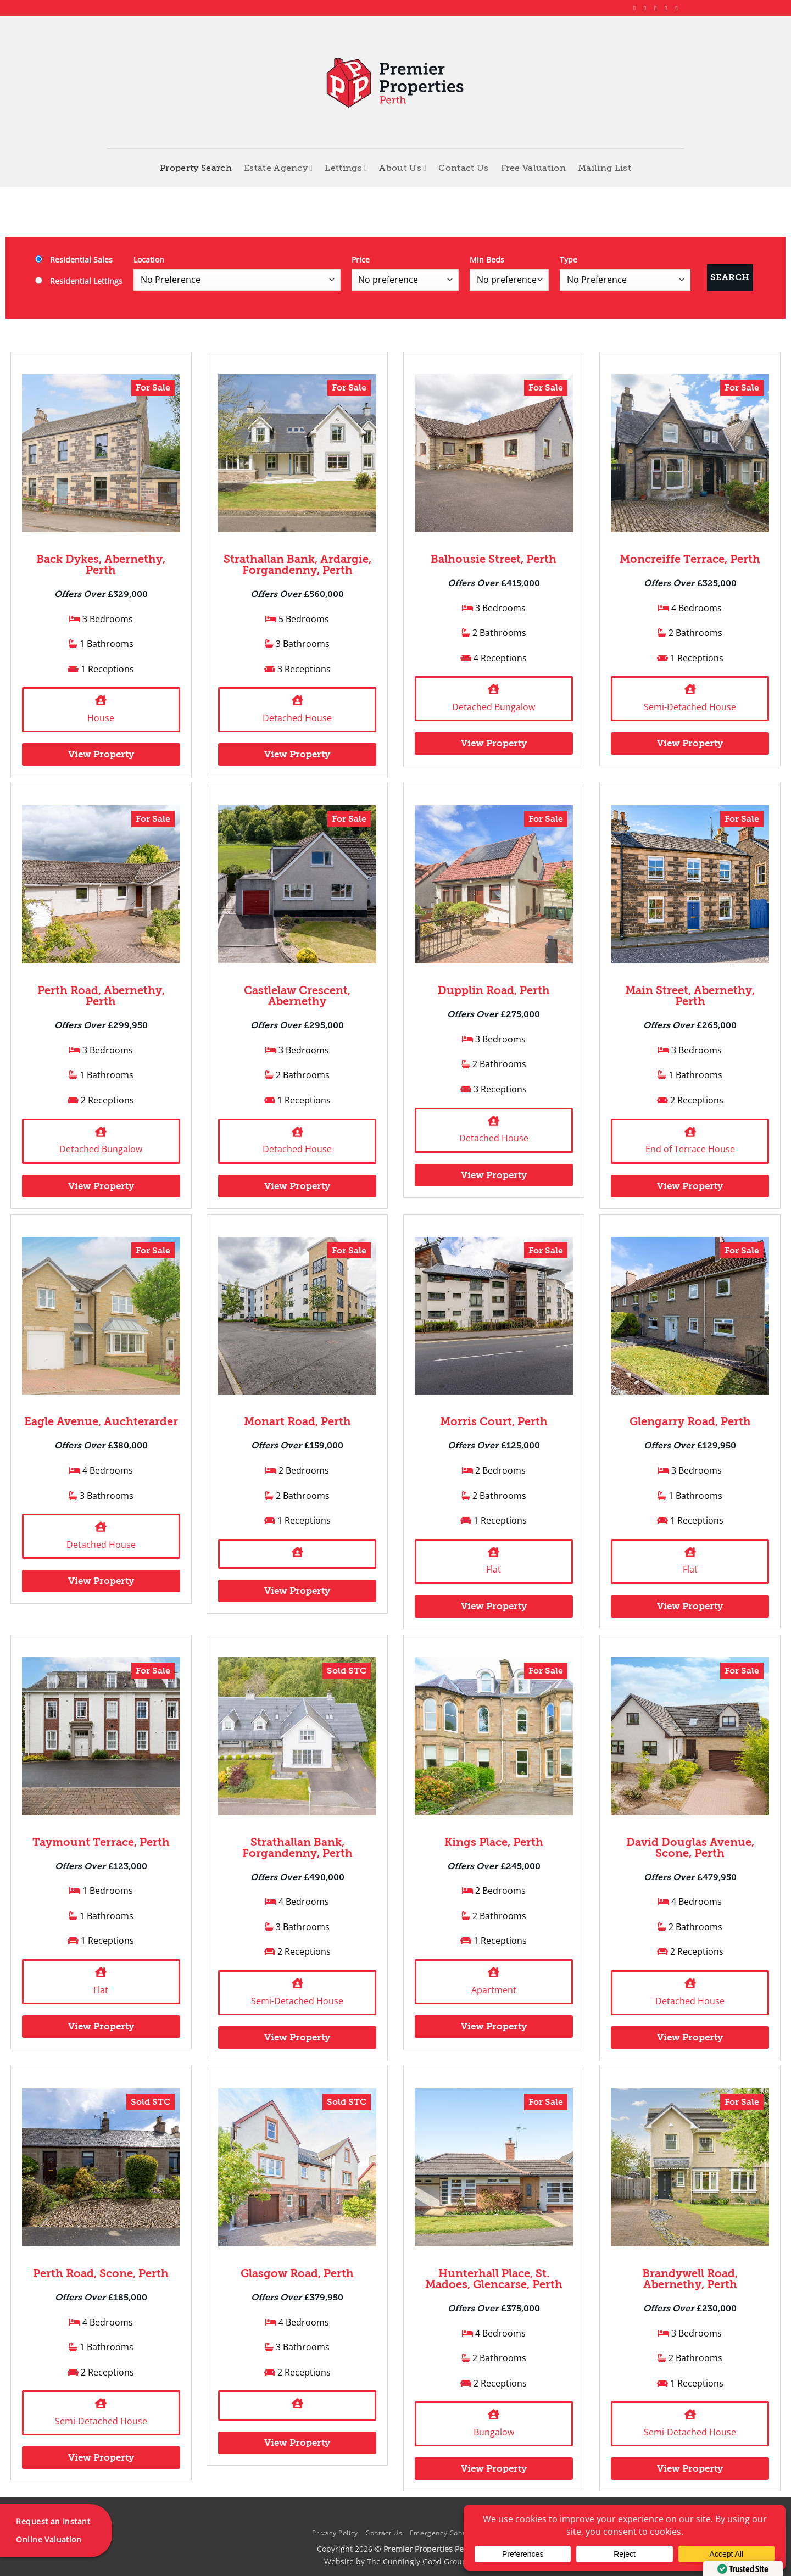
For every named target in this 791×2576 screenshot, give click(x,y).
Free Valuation (533, 168)
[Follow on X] (657, 8)
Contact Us (463, 168)
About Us (402, 168)
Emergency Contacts (444, 2533)
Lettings (346, 168)
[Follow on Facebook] (636, 8)
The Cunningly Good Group (417, 2561)
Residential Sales (74, 259)
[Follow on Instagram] (647, 8)
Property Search (196, 168)
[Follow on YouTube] (678, 8)
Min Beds (487, 259)
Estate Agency (278, 168)
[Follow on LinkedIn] (668, 8)
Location (148, 259)
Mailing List (604, 168)
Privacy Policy (335, 2533)
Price (361, 259)
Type (568, 259)
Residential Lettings (78, 281)
